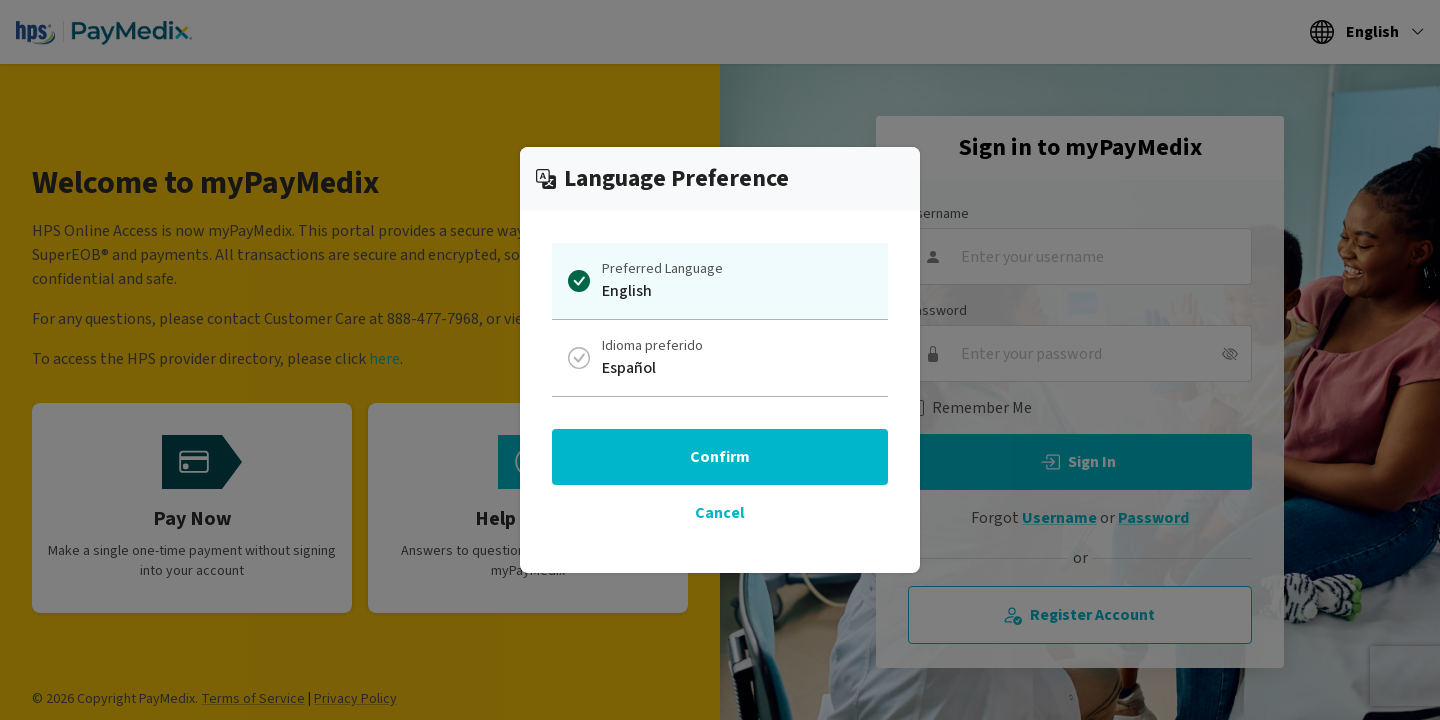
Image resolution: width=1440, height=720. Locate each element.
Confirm (720, 457)
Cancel (720, 513)
